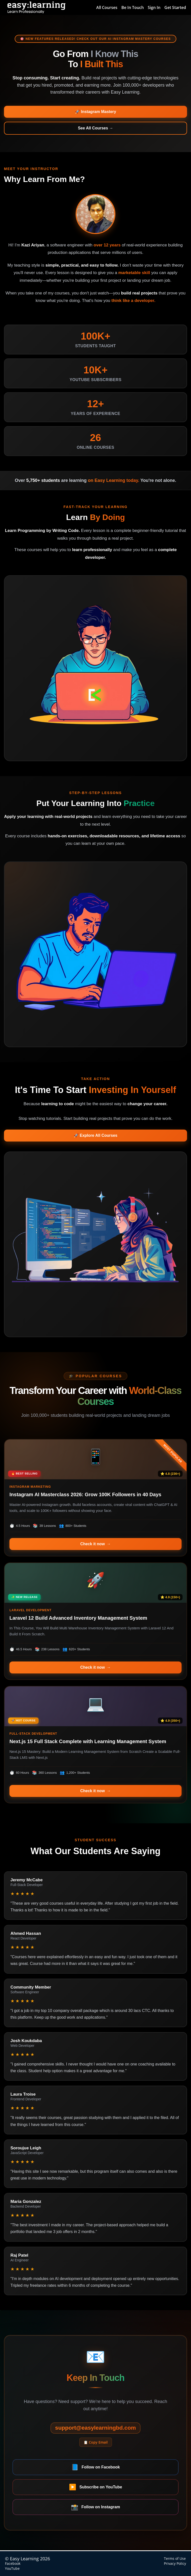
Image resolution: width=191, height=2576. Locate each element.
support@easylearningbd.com (96, 2428)
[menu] (139, 7)
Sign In (154, 7)
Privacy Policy (175, 2563)
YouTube (12, 2568)
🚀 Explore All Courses (95, 1135)
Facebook (12, 2563)
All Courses (106, 7)
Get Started (175, 7)
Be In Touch (132, 7)
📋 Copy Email (96, 2443)
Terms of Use (175, 2558)
